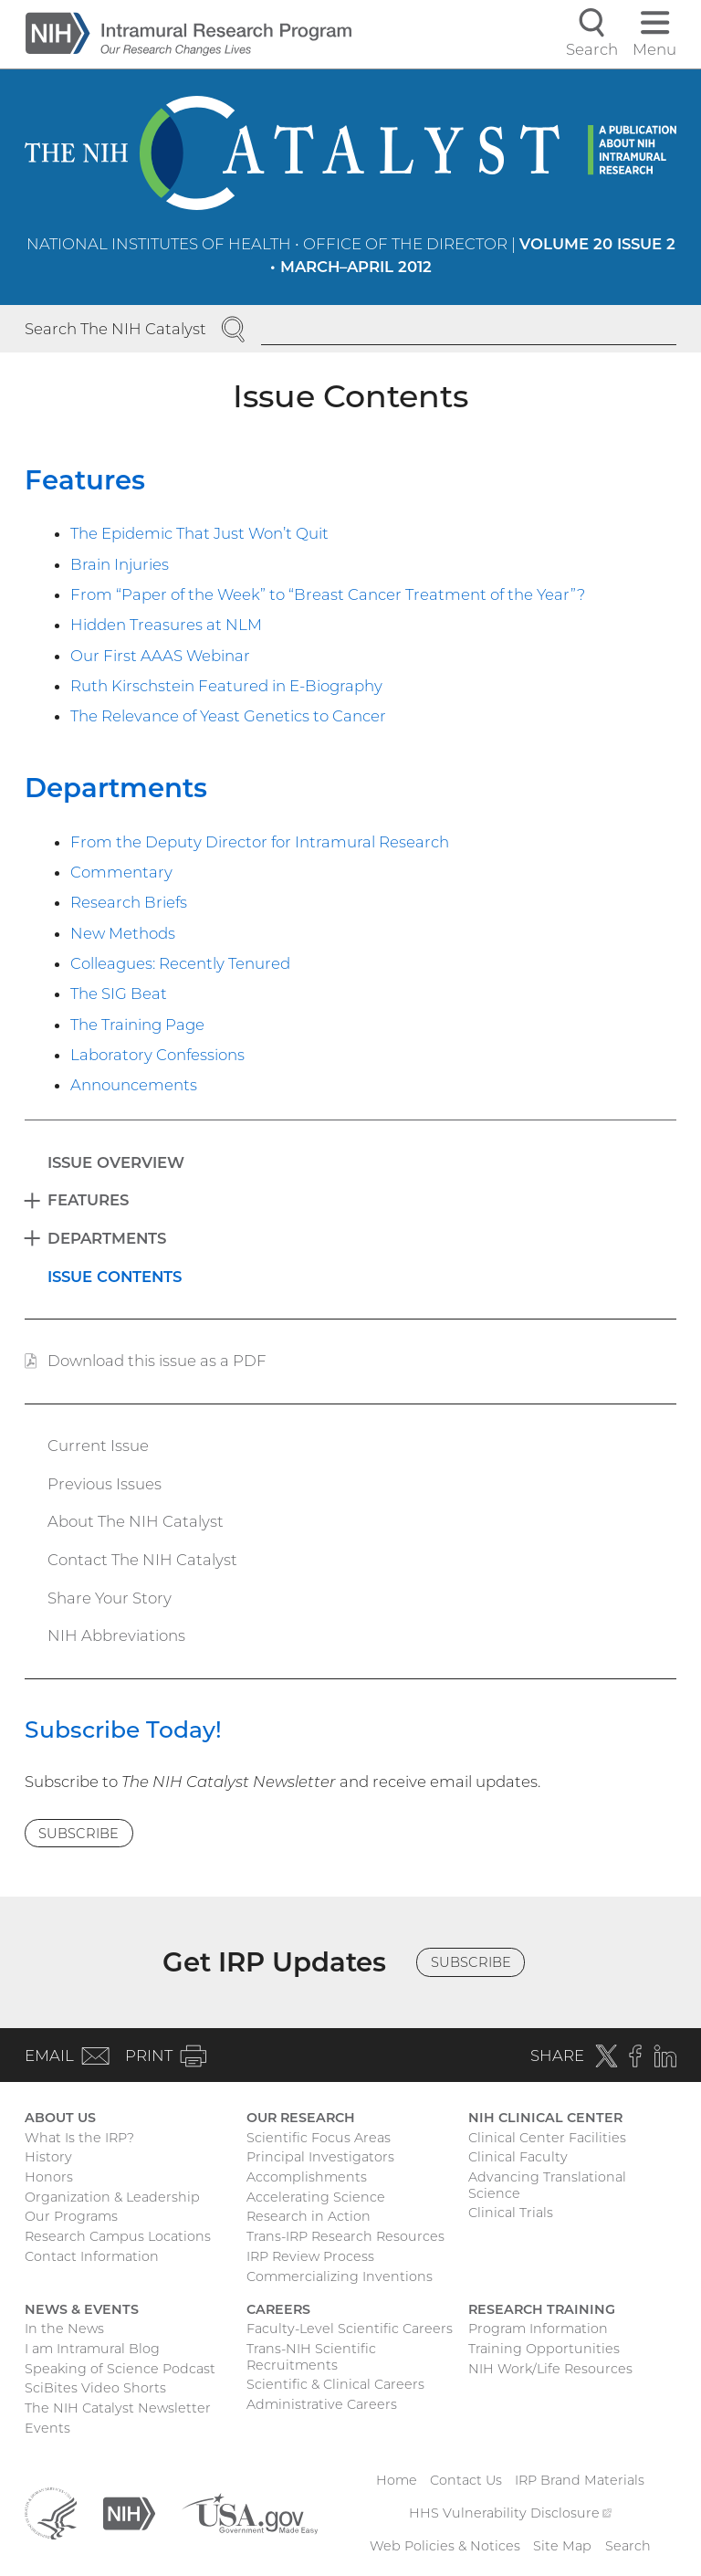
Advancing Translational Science (547, 2185)
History (48, 2157)
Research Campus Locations (118, 2236)
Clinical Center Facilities (547, 2137)
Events (47, 2428)
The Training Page (137, 1024)
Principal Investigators (320, 2157)
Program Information (538, 2328)
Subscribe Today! (123, 1729)
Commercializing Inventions (339, 2276)
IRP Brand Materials (579, 2480)
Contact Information (92, 2256)
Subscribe (78, 1833)
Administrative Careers (321, 2404)
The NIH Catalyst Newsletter (118, 2408)
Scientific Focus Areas (318, 2137)
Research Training (541, 2309)
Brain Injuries (119, 564)
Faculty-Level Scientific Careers (349, 2328)
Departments (116, 788)
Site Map (562, 2546)
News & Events (82, 2309)
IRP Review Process (310, 2256)
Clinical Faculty (518, 2157)
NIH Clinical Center (545, 2117)
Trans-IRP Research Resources (345, 2236)
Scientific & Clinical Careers (335, 2384)
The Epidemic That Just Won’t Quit (199, 533)
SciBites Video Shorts (95, 2388)
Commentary (121, 872)
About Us (60, 2117)
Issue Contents (114, 1276)
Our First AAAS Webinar (160, 656)
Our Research (300, 2117)
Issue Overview (115, 1162)
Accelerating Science (315, 2197)
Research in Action (308, 2216)
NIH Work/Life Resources (550, 2368)
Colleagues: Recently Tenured (180, 963)
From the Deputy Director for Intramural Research (259, 842)
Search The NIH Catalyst (115, 329)
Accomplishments (306, 2177)
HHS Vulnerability (510, 2513)
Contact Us (466, 2480)
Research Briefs (128, 902)
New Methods (122, 933)
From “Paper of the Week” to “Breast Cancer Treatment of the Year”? (327, 594)
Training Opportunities (544, 2348)
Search (628, 2546)
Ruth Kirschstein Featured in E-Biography (226, 686)
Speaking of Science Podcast (120, 2368)
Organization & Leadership (112, 2197)
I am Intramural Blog (92, 2348)
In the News (64, 2328)
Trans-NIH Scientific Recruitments (311, 2356)
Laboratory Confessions (157, 1055)
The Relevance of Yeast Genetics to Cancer (228, 716)
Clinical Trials (510, 2212)
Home (396, 2480)
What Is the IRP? (79, 2137)
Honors (49, 2177)
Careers (278, 2309)
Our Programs (71, 2216)
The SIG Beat (118, 993)
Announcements (133, 1085)
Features (85, 480)
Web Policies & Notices (445, 2546)
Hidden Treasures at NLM (166, 624)
